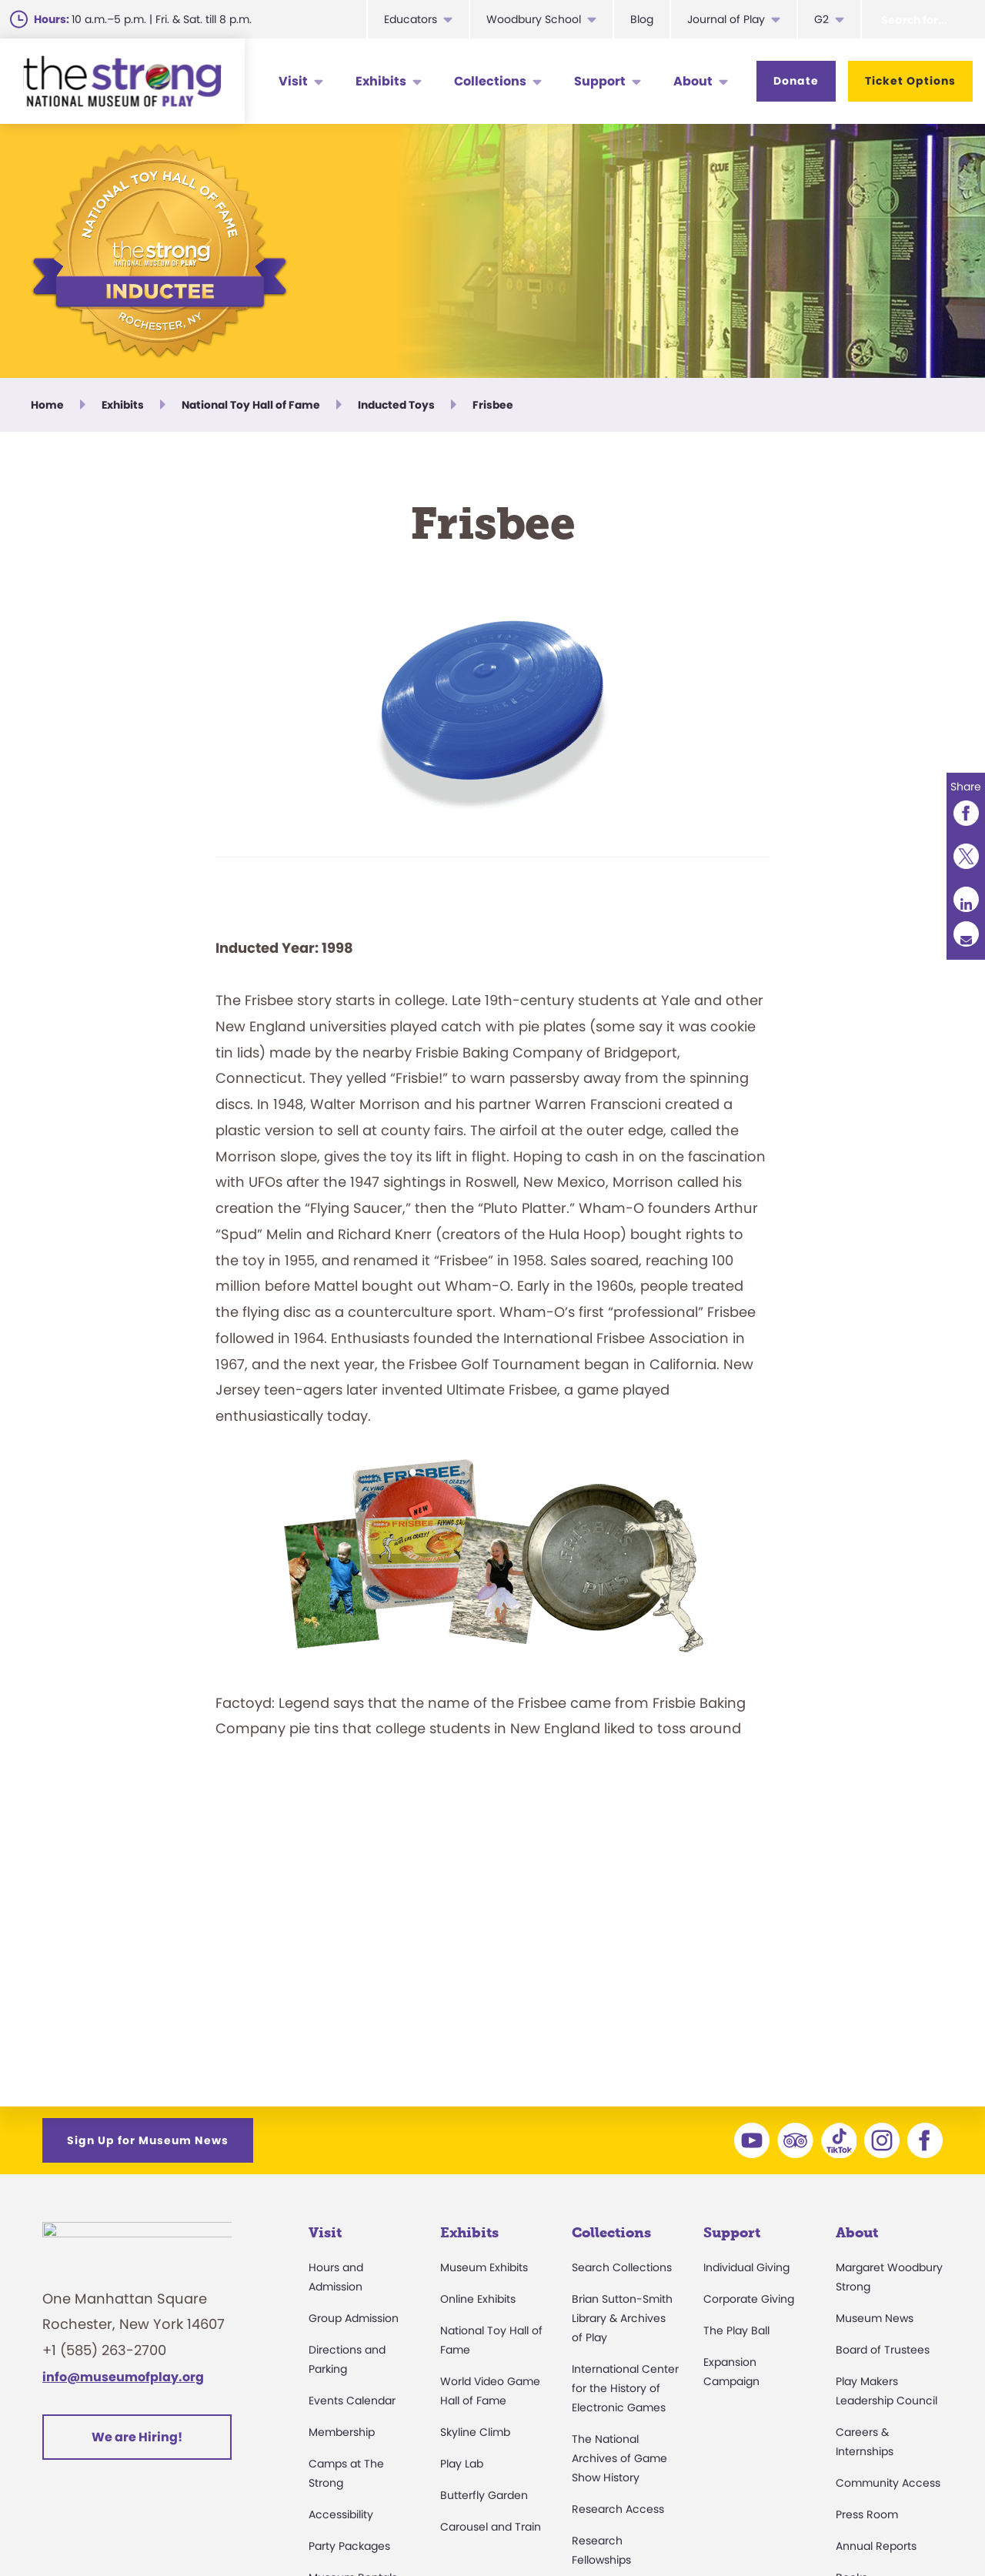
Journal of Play (726, 19)
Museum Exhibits (484, 2267)
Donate (796, 81)
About (693, 81)
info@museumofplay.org (123, 2385)
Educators (410, 19)
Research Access (618, 2509)
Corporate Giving (748, 2299)
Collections (490, 81)
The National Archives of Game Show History (619, 2458)
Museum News (874, 2318)
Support (600, 81)
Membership (342, 2432)
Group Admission (354, 2318)
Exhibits (381, 81)
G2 (821, 19)
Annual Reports (876, 2546)
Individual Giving (746, 2267)
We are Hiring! (137, 2445)
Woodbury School (533, 19)
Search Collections (622, 2267)
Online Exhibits (478, 2299)
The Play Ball (736, 2330)
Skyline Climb (475, 2432)
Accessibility (341, 2514)
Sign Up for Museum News (148, 2140)
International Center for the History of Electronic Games (625, 2388)
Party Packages (349, 2546)
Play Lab (461, 2463)
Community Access (888, 2483)
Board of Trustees (883, 2349)
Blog (641, 19)
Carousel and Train (490, 2526)
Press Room (867, 2514)
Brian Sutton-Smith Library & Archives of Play (622, 2318)
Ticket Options (910, 81)
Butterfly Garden (484, 2495)
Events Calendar (352, 2400)
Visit (293, 81)
